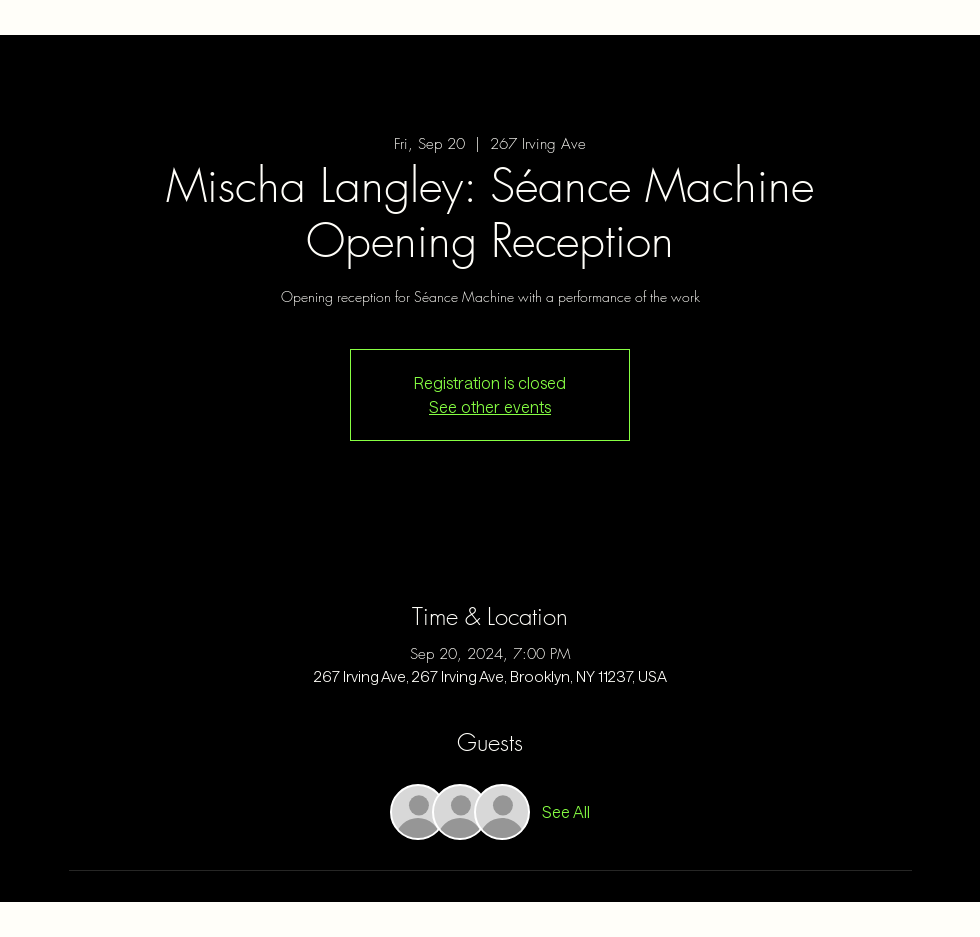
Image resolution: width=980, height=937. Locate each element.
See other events (490, 406)
